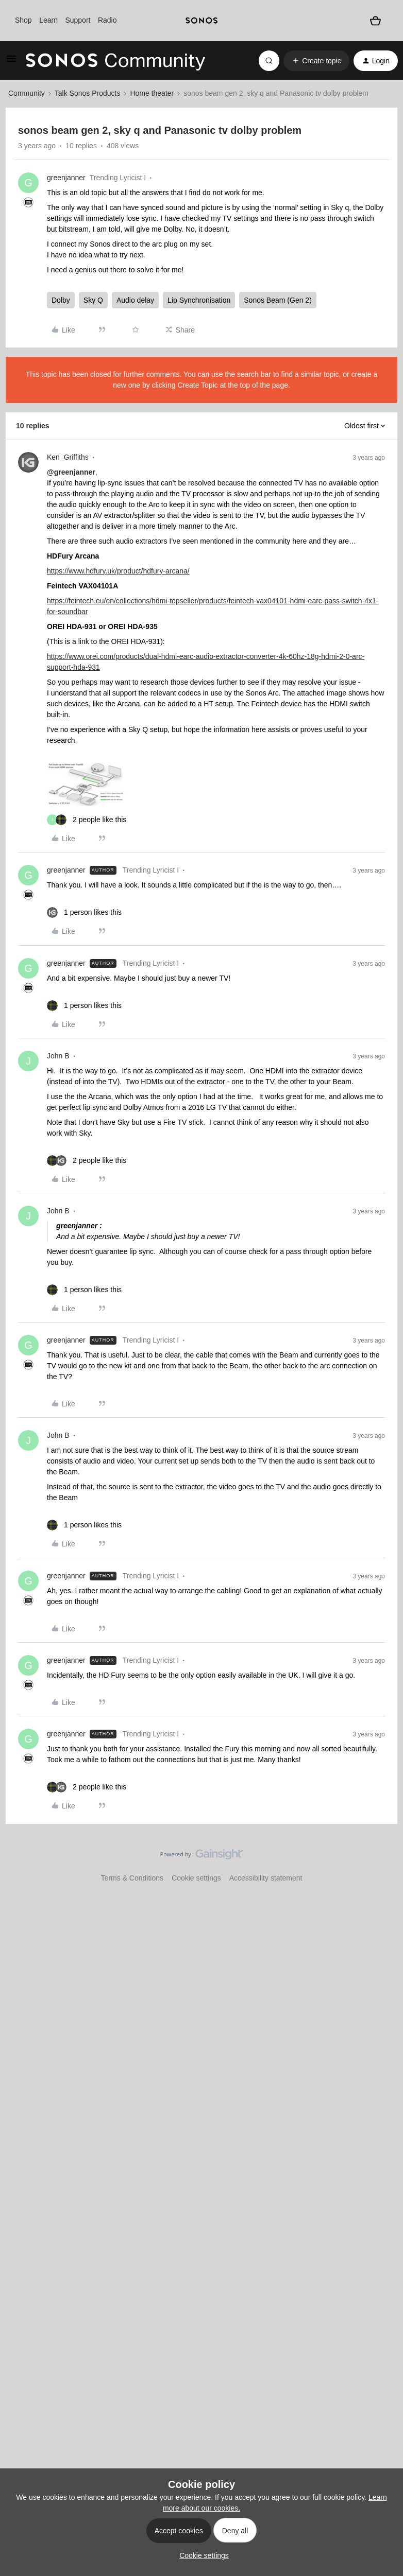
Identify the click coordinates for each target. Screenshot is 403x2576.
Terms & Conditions (132, 1878)
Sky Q (93, 300)
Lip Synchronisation (198, 300)
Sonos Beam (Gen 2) (278, 300)
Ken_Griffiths (68, 457)
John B (58, 1056)
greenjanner (66, 177)
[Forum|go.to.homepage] (115, 60)
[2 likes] (86, 819)
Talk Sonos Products (88, 93)
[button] (11, 62)
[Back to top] (382, 1863)
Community (26, 93)
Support (77, 20)
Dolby (61, 300)
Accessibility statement (266, 1878)
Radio (107, 20)
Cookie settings (196, 1878)
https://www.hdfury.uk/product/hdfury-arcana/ (118, 571)
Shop (23, 20)
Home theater (152, 93)
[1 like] (84, 912)
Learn (48, 20)
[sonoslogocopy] (201, 20)
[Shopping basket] (375, 20)
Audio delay (135, 300)
